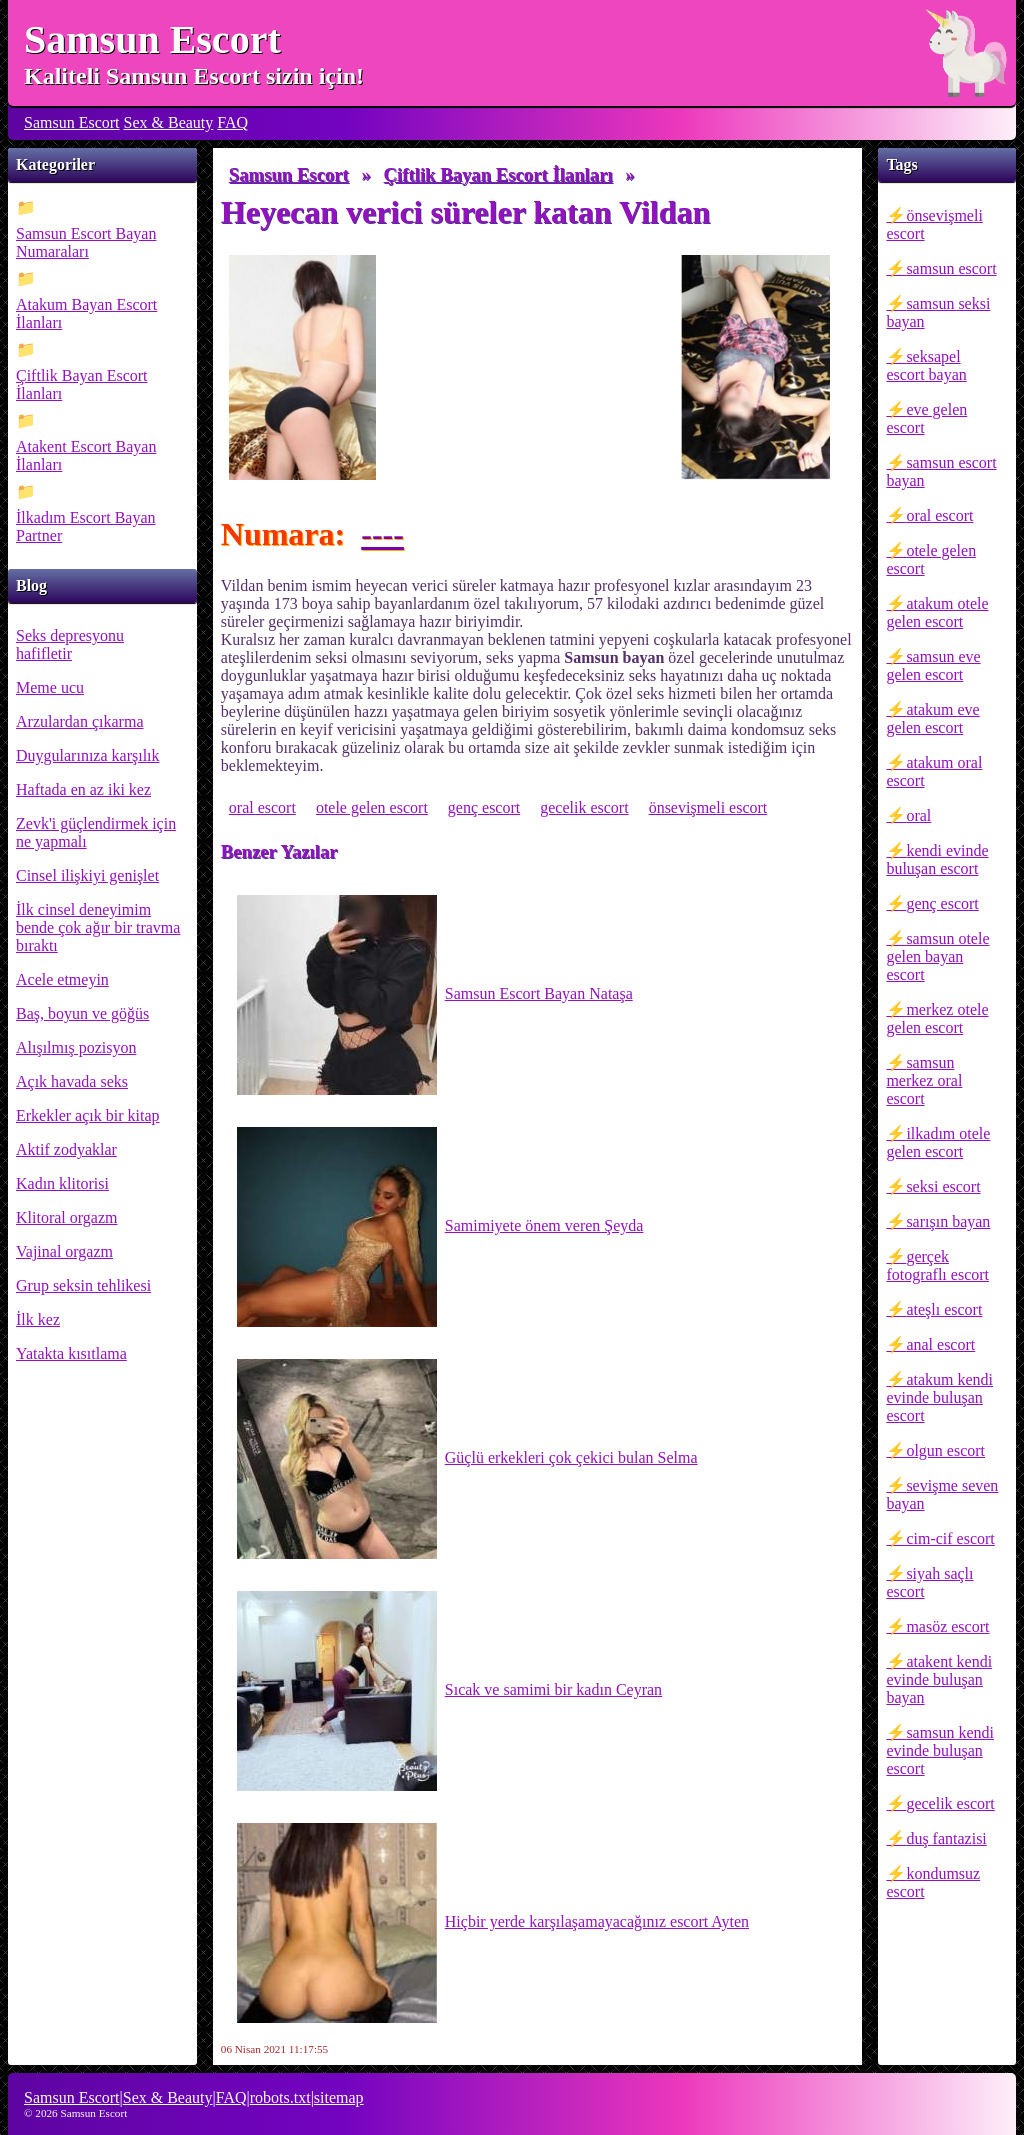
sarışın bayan (948, 1221)
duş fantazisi (946, 1838)
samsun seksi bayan (938, 312)
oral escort (939, 515)
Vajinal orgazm (64, 1251)
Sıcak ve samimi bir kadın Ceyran (449, 1691)
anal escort (940, 1344)
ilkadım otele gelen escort (938, 1142)
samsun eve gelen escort (933, 665)
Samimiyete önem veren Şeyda (440, 1227)
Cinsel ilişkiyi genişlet (87, 875)
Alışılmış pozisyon (76, 1047)
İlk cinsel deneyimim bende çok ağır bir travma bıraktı (98, 927)
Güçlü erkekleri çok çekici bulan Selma (467, 1459)
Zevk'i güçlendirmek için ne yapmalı (96, 832)
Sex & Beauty (169, 122)
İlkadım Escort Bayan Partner (86, 526)
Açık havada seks (72, 1081)
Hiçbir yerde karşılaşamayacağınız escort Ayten (493, 1923)
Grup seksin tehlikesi (83, 1285)
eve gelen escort (926, 418)
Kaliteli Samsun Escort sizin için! (194, 76)
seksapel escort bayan (926, 365)
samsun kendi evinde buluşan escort (940, 1750)
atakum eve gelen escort (932, 718)
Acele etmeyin (62, 979)
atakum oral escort (934, 771)
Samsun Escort (152, 39)
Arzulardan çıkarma (79, 721)
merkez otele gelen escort (937, 1018)
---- (382, 534)
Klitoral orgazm (66, 1217)
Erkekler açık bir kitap (88, 1115)
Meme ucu (50, 687)
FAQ (232, 122)
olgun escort (945, 1450)
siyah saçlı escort (929, 1582)
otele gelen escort (931, 559)
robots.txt (280, 2097)
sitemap (339, 2097)
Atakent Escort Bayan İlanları (86, 455)
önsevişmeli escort (934, 224)
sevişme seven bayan (942, 1494)
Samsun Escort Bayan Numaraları (86, 242)
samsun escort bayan (941, 471)
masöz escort (947, 1626)
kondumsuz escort (933, 1882)
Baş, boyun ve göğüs (82, 1013)
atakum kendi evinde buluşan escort (939, 1397)
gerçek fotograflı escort (937, 1265)
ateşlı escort (944, 1309)
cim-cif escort (950, 1538)
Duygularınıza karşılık (88, 755)
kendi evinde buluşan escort (937, 859)
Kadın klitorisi (62, 1183)
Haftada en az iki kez (83, 789)
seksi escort (943, 1186)
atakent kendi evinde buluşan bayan (939, 1679)
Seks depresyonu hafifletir (70, 644)
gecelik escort (950, 1803)
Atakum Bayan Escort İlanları (86, 313)
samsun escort (951, 268)
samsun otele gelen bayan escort (937, 956)
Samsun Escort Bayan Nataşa (435, 995)
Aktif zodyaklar (66, 1149)
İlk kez (38, 1319)
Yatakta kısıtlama (71, 1353)
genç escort (942, 903)
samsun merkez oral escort (924, 1080)
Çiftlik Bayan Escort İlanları (82, 384)
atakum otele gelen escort (937, 612)
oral (918, 815)
